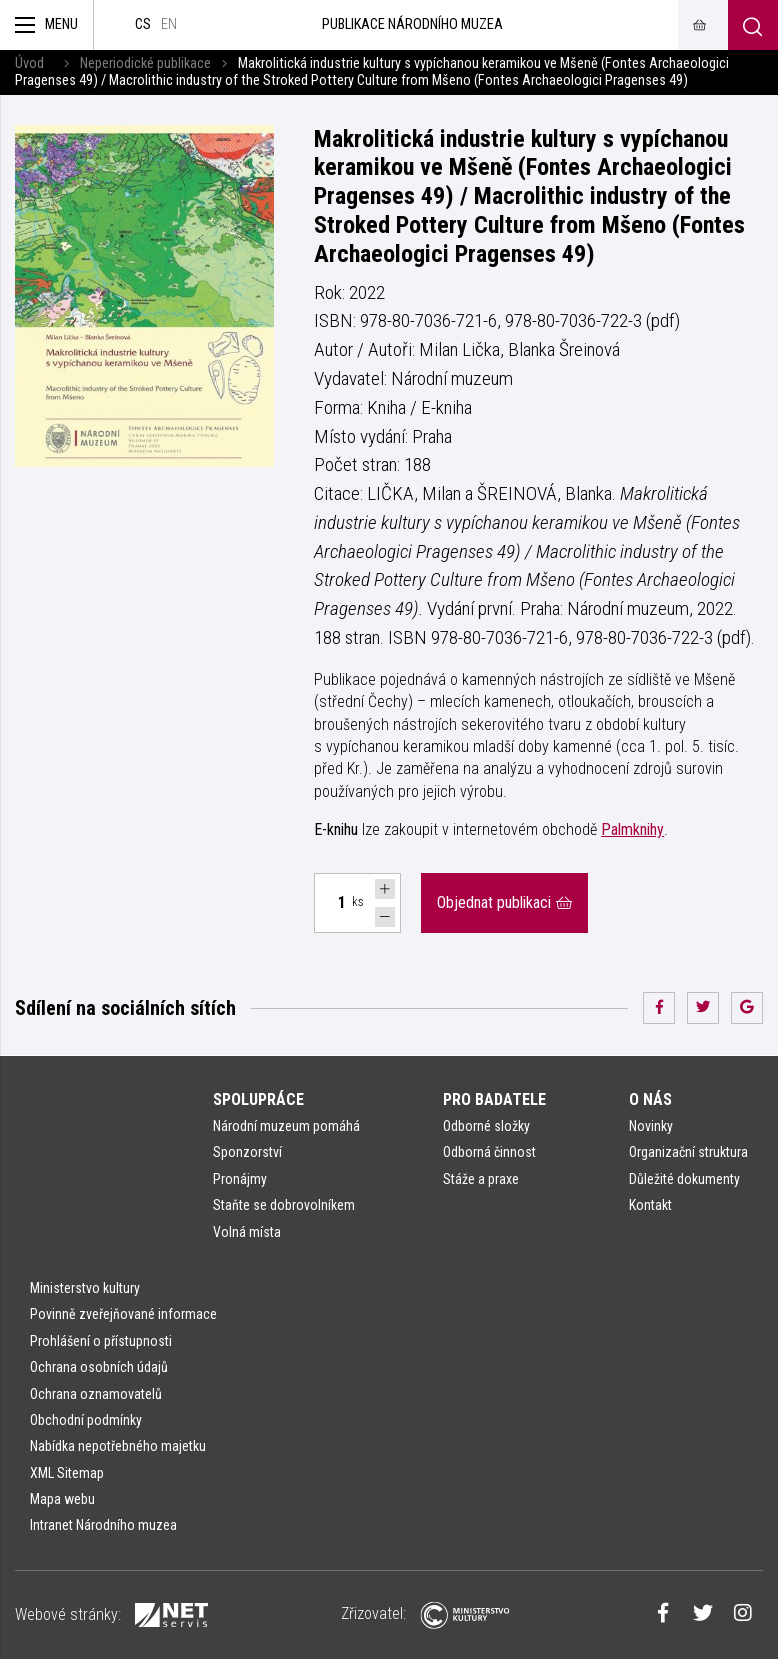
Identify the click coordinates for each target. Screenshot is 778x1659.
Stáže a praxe (481, 1179)
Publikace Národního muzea (412, 24)
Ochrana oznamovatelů (96, 1394)
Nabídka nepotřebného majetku (118, 1446)
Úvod (29, 63)
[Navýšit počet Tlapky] (385, 889)
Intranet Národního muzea (103, 1525)
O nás (650, 1099)
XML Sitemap (67, 1473)
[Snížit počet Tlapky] (385, 917)
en (169, 24)
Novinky (651, 1126)
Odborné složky (486, 1126)
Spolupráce (258, 1099)
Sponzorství (247, 1152)
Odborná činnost (489, 1152)
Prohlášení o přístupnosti (101, 1341)
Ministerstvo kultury (85, 1288)
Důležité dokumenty (684, 1179)
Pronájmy (240, 1179)
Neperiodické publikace (145, 63)
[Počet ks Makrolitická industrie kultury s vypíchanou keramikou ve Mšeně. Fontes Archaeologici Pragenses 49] (330, 903)
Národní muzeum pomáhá (286, 1126)
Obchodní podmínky (86, 1420)
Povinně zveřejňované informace (123, 1314)
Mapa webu (62, 1499)
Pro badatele (494, 1099)
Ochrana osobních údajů (99, 1367)
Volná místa (247, 1232)
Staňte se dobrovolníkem (284, 1205)
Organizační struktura (688, 1152)
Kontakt (650, 1205)
